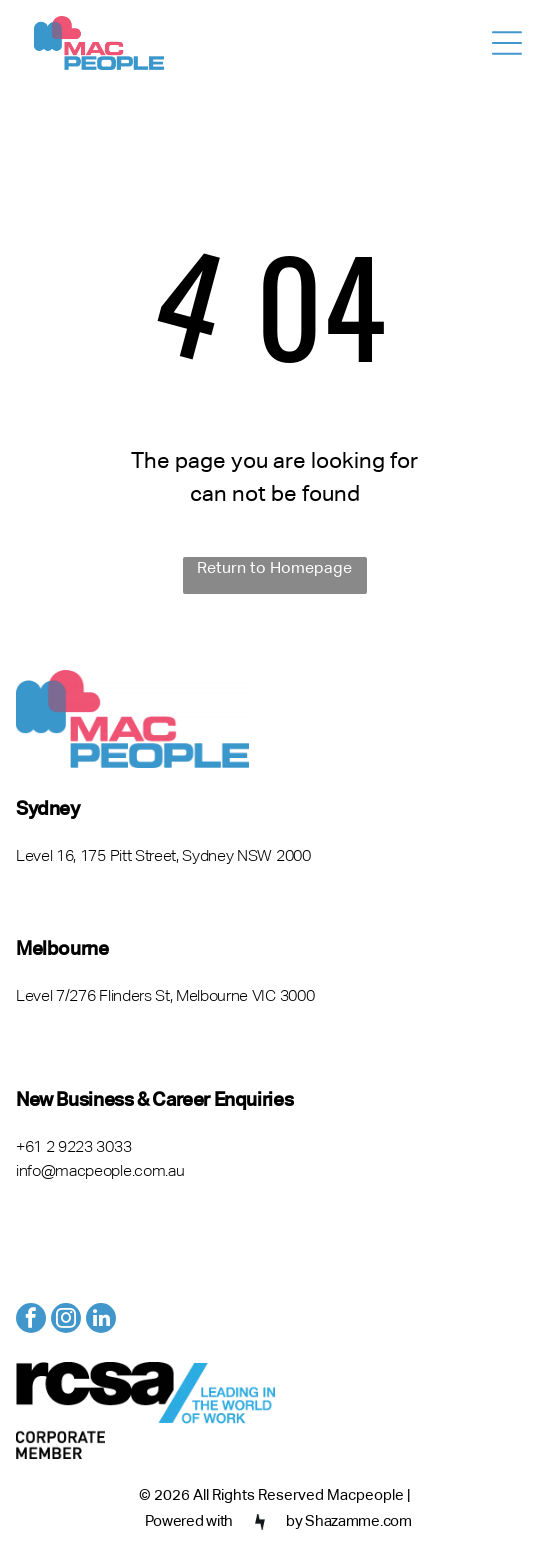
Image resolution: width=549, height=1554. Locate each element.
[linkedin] (101, 1320)
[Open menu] (507, 43)
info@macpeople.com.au (100, 1172)
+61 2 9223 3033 (73, 1148)
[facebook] (31, 1320)
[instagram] (66, 1320)
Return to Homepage (274, 569)
